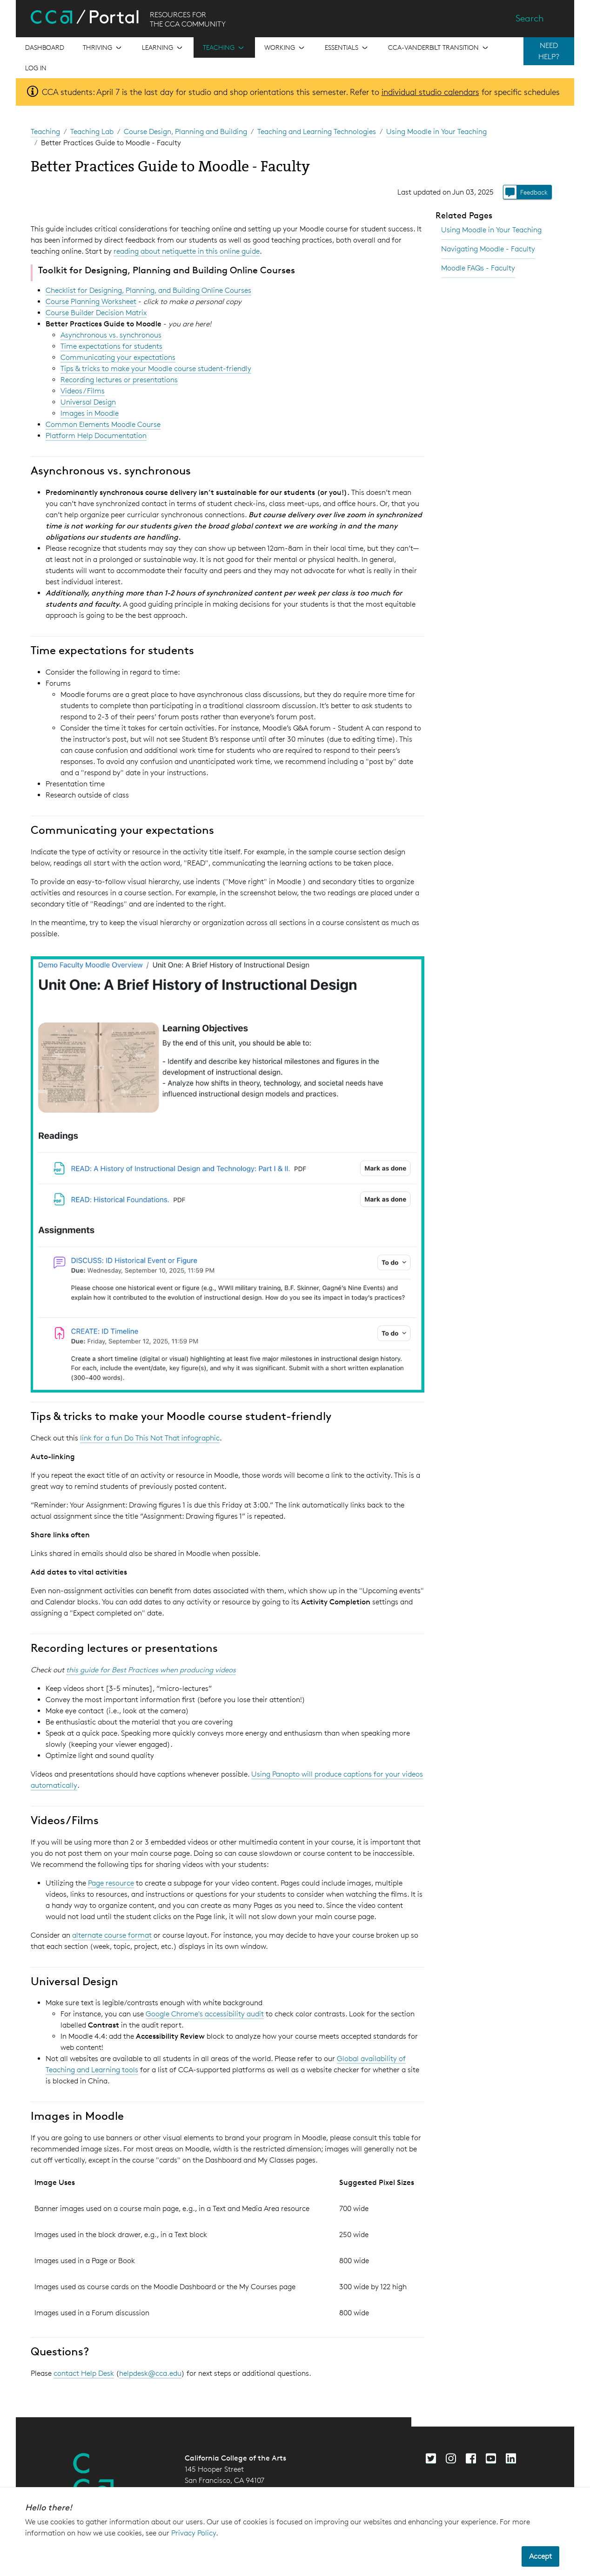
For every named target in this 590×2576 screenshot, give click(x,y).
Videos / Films (82, 390)
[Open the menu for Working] (285, 47)
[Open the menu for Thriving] (103, 47)
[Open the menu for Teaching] (224, 47)
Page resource (111, 1883)
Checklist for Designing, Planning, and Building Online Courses (148, 290)
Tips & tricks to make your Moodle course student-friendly (155, 368)
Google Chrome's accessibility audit (205, 2013)
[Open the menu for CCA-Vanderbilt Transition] (439, 47)
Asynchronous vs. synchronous (110, 335)
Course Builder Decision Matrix (96, 312)
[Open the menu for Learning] (163, 47)
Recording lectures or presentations (119, 379)
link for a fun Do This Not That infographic (150, 1437)
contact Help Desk (84, 2373)
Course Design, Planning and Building (185, 131)
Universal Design (88, 402)
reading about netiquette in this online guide (187, 251)
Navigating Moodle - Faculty (488, 248)
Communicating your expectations (117, 357)
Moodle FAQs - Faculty (478, 268)
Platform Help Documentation (96, 435)
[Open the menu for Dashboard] (45, 47)
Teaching (45, 131)
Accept (540, 2556)
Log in (36, 68)
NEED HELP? (548, 51)
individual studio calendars (430, 92)
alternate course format (112, 1935)
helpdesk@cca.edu (150, 2373)
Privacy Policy (193, 2533)
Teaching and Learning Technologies (316, 131)
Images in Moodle (89, 413)
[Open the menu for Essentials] (347, 47)
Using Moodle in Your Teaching (436, 131)
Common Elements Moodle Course (103, 424)
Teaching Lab (92, 131)
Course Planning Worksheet (91, 301)
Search (530, 18)
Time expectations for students (111, 346)
